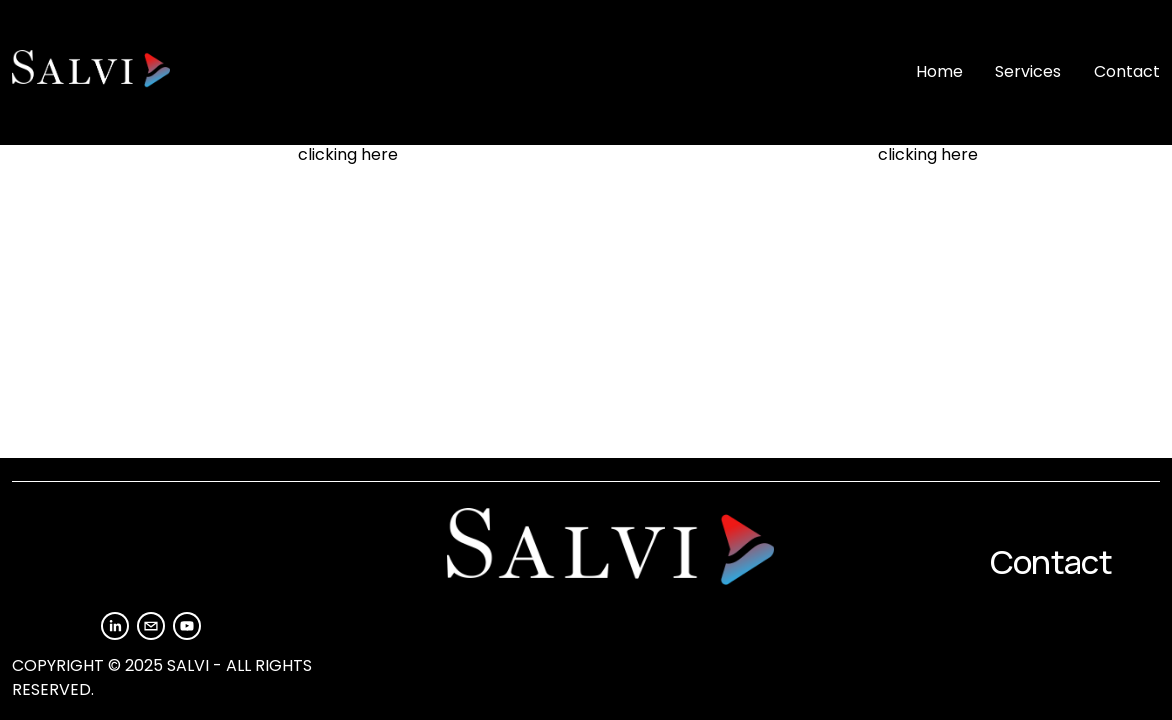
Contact (1127, 71)
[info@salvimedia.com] (151, 626)
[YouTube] (187, 626)
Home (939, 71)
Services (1028, 71)
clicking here (348, 154)
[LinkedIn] (115, 626)
